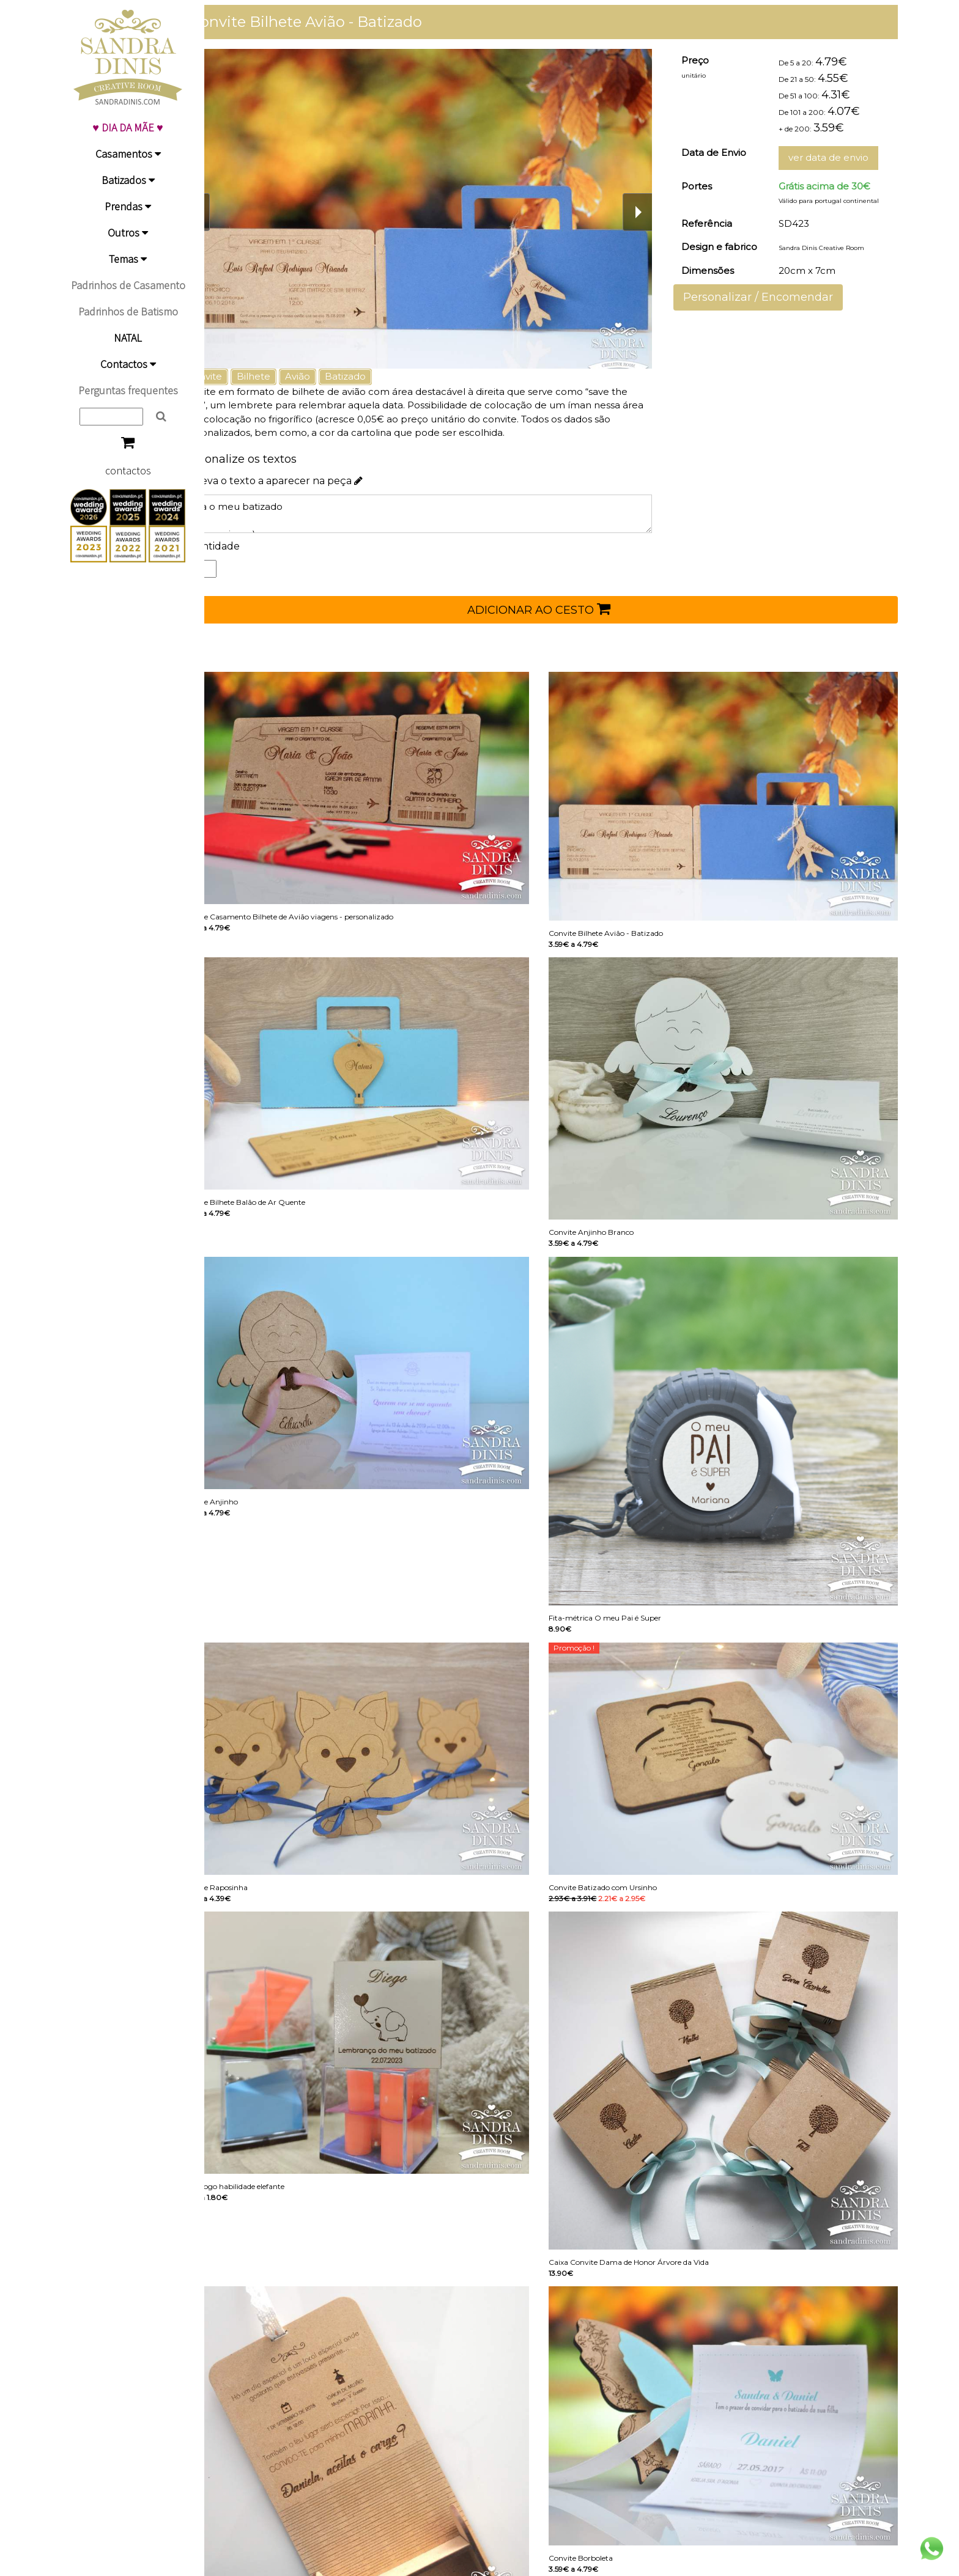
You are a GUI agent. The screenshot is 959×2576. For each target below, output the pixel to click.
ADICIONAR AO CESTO (556, 609)
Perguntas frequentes (128, 390)
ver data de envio (834, 157)
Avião (331, 376)
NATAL (128, 338)
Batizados (128, 180)
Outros (128, 233)
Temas (128, 259)
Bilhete (287, 376)
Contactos (128, 364)
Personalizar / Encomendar (770, 297)
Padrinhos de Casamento (128, 285)
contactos (128, 470)
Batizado (378, 376)
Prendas (128, 206)
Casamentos (128, 154)
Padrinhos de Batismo (128, 311)
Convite (238, 376)
